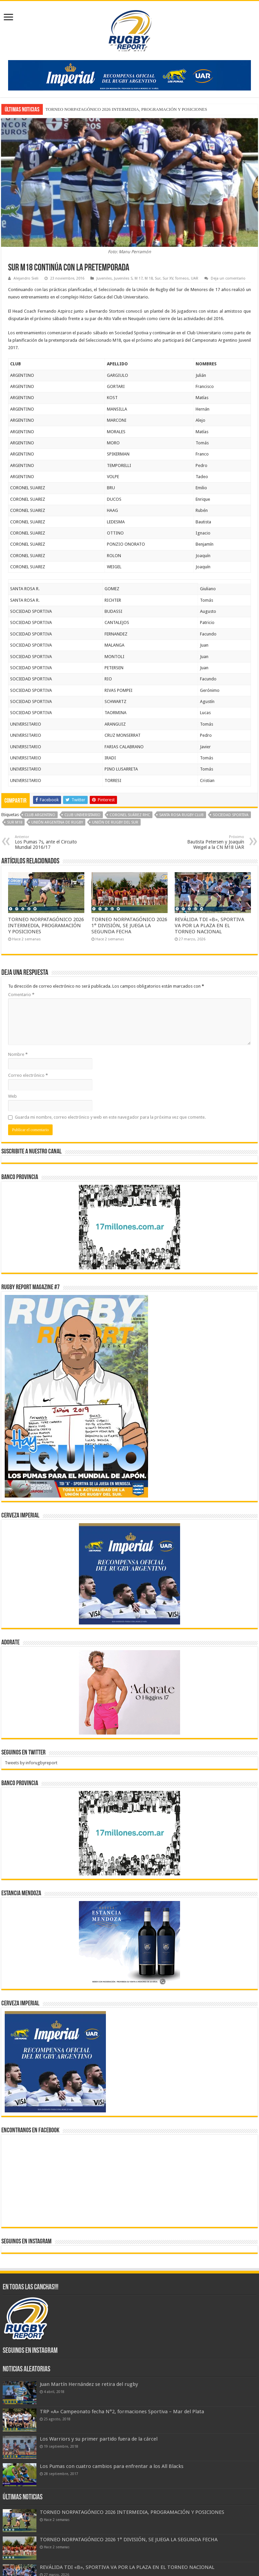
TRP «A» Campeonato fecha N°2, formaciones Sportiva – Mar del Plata (122, 2412)
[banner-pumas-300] (129, 1573)
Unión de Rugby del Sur (115, 822)
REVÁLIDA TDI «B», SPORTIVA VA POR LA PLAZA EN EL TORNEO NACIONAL (209, 925)
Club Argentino (40, 815)
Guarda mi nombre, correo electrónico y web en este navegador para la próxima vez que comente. (110, 1117)
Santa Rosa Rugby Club (181, 815)
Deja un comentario (228, 278)
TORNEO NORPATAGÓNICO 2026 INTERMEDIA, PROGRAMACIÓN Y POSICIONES (126, 109)
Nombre (18, 1054)
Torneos (182, 278)
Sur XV (168, 278)
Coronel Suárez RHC (130, 815)
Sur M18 (14, 822)
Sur (158, 278)
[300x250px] (129, 1942)
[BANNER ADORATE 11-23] (129, 1691)
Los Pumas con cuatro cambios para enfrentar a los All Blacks (111, 2466)
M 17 (139, 278)
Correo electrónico (28, 1075)
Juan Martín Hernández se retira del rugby (89, 2384)
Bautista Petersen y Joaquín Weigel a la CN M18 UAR (209, 842)
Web (12, 1096)
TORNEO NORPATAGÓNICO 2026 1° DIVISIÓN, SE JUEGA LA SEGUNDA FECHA (129, 925)
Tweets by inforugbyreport (31, 1762)
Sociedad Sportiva (231, 815)
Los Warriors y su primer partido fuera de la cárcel (98, 2439)
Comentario (21, 994)
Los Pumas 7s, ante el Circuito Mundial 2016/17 (49, 842)
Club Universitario (82, 815)
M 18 (149, 278)
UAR (194, 278)
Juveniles (104, 278)
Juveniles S (123, 278)
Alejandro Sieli (25, 278)
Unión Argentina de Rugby (57, 822)
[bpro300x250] (129, 1226)
